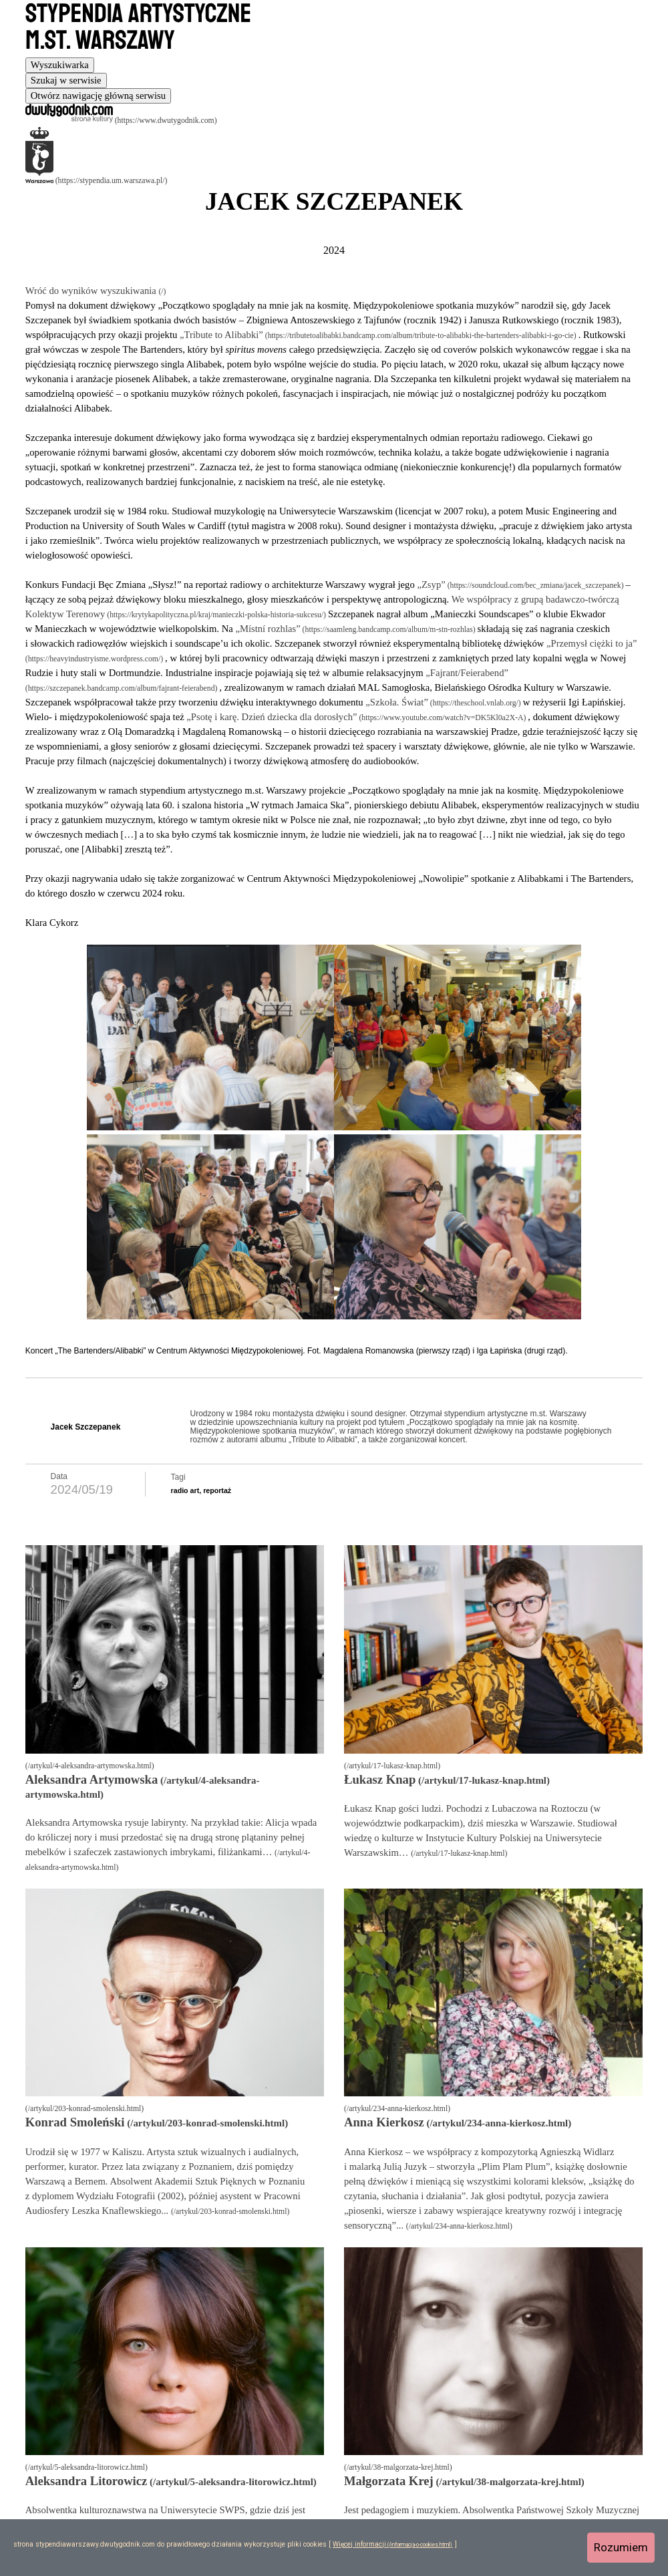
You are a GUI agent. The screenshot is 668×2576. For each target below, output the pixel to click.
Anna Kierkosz (384, 2122)
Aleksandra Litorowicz (86, 2481)
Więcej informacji (359, 2544)
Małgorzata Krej (389, 2481)
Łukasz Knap (379, 1779)
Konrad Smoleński (75, 2122)
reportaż (217, 1490)
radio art (185, 1490)
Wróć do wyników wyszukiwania (92, 290)
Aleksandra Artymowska (91, 1779)
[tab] (59, 65)
